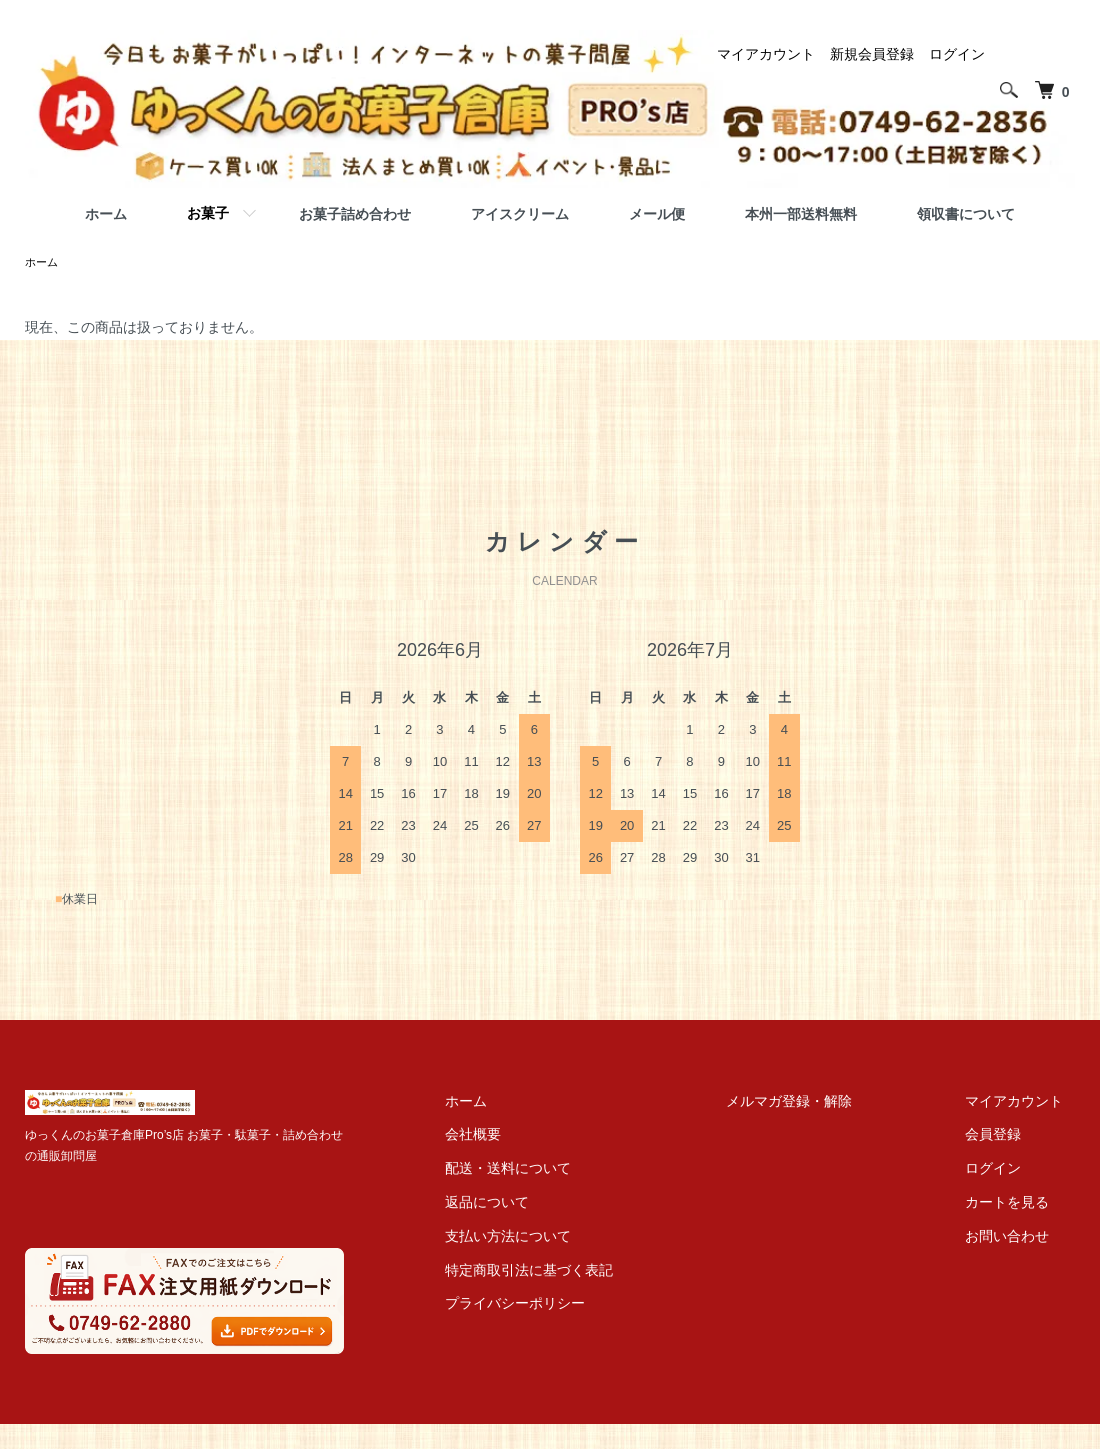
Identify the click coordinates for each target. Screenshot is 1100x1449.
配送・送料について (566, 1170)
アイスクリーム (520, 214)
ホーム (106, 214)
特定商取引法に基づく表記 (587, 1272)
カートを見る (1019, 1204)
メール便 (657, 214)
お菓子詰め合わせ (355, 214)
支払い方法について (566, 1238)
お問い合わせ (1019, 1238)
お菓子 (208, 213)
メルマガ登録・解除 (824, 1103)
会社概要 (531, 1136)
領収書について (966, 214)
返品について (545, 1204)
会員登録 (1005, 1136)
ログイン (957, 54)
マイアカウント (766, 54)
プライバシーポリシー (573, 1305)
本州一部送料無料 (801, 214)
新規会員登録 (872, 54)
